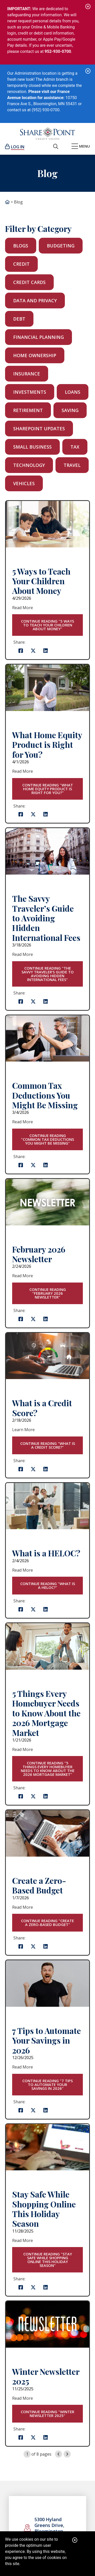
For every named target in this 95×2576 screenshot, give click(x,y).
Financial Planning (38, 337)
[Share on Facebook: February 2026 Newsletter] (20, 1319)
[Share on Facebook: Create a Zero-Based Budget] (20, 1946)
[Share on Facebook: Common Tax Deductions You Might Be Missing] (20, 1165)
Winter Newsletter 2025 (45, 2376)
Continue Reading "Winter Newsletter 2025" (47, 2413)
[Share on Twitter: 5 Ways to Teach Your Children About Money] (33, 650)
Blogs (20, 246)
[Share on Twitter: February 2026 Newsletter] (33, 1319)
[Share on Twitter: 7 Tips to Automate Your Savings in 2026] (33, 2110)
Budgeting (60, 246)
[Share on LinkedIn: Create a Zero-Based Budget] (45, 1946)
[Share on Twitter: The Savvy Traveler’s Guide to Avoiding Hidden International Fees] (33, 1001)
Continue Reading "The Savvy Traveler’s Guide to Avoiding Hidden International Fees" (48, 974)
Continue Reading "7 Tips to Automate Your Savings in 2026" (47, 2084)
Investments (29, 392)
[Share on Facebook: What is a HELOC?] (20, 1609)
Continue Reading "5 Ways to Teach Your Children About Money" (47, 625)
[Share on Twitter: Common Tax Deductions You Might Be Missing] (33, 1165)
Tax (74, 447)
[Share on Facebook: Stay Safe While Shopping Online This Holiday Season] (20, 2287)
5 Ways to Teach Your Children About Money (41, 581)
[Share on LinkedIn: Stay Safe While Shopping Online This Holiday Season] (45, 2287)
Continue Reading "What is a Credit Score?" (47, 1445)
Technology (29, 465)
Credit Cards (29, 282)
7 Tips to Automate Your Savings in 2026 (46, 2040)
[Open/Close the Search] (55, 146)
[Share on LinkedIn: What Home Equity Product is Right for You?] (45, 814)
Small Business (32, 447)
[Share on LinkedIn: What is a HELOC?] (45, 1609)
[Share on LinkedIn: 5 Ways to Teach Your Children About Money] (45, 650)
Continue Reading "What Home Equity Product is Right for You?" (47, 788)
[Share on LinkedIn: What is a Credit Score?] (45, 1469)
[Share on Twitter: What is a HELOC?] (33, 1609)
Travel (72, 465)
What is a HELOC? (46, 1552)
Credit (21, 264)
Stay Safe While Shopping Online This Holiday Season (44, 2209)
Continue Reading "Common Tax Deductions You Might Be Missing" (47, 1139)
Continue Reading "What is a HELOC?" (47, 1585)
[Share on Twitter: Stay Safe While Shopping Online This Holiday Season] (33, 2287)
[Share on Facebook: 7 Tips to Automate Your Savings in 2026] (20, 2110)
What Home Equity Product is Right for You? (47, 744)
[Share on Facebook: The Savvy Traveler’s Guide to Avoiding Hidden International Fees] (20, 1001)
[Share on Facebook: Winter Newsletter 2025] (20, 2437)
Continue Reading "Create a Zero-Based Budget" (47, 1922)
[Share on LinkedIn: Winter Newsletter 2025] (45, 2437)
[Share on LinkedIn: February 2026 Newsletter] (45, 1319)
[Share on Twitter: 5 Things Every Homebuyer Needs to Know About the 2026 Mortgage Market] (33, 1796)
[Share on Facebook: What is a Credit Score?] (20, 1469)
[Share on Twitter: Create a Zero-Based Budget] (33, 1946)
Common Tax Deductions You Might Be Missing (45, 1095)
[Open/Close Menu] (80, 146)
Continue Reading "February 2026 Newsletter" (47, 1293)
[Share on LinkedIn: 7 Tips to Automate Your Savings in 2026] (45, 2110)
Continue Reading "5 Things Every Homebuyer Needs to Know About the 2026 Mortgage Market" (47, 1768)
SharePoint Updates (39, 428)
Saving (70, 410)
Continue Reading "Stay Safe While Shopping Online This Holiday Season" (47, 2259)
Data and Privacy (35, 300)
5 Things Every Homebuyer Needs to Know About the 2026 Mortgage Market (46, 1713)
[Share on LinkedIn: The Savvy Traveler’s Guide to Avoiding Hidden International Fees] (45, 1001)
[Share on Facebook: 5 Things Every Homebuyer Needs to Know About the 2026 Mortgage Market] (20, 1796)
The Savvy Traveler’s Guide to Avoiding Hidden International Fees (46, 918)
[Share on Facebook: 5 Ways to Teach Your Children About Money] (20, 650)
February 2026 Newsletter (38, 1254)
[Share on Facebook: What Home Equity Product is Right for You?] (20, 814)
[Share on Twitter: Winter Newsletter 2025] (33, 2437)
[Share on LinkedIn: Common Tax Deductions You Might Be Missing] (45, 1165)
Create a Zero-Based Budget (39, 1885)
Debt (19, 319)
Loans (72, 392)
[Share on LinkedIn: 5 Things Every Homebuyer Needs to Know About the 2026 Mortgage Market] (45, 1796)
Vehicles (24, 483)
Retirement (28, 410)
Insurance (26, 374)
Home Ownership (34, 355)
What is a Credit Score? (42, 1407)
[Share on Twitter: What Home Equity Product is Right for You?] (33, 814)
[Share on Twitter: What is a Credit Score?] (33, 1469)
